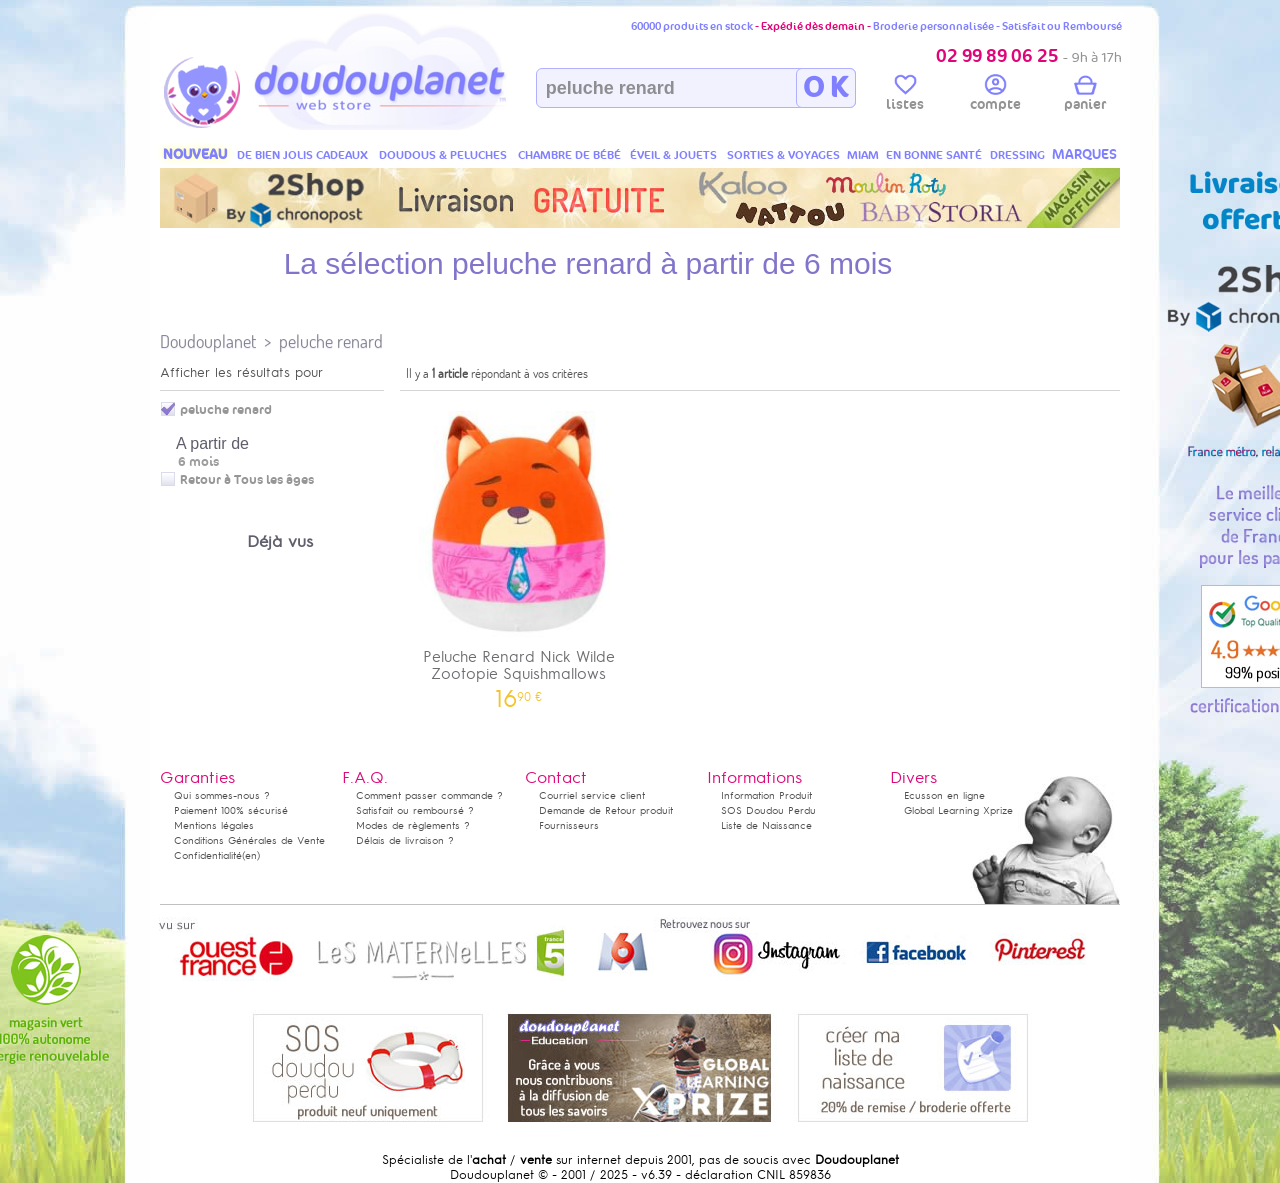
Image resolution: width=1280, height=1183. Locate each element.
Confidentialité (208, 855)
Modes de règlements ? (413, 825)
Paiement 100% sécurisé (231, 810)
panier (1085, 96)
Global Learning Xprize (958, 810)
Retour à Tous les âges (247, 480)
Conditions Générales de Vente (249, 840)
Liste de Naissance (766, 825)
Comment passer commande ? (429, 795)
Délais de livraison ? (405, 840)
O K (825, 88)
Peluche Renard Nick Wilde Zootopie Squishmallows (519, 553)
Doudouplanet (208, 341)
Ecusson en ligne (944, 795)
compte (995, 96)
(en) (251, 855)
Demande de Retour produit (606, 810)
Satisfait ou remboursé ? (415, 810)
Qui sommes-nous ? (222, 795)
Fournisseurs (569, 825)
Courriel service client (592, 795)
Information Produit (766, 795)
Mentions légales (214, 825)
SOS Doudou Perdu (768, 810)
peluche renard (331, 341)
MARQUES (1084, 154)
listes (905, 96)
